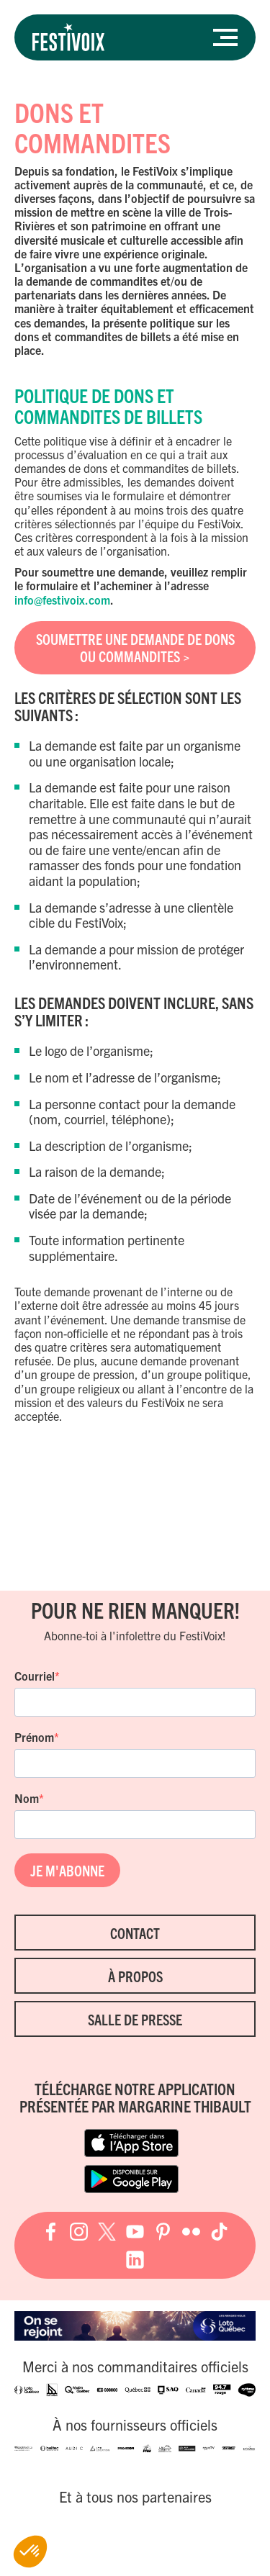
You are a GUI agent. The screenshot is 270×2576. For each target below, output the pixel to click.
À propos (135, 1976)
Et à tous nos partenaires (135, 2497)
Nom (26, 1798)
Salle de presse (135, 2019)
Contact (135, 1933)
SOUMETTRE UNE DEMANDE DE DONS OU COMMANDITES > (135, 647)
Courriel (34, 1675)
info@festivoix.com (62, 599)
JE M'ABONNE (67, 1870)
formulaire (52, 585)
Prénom (34, 1737)
